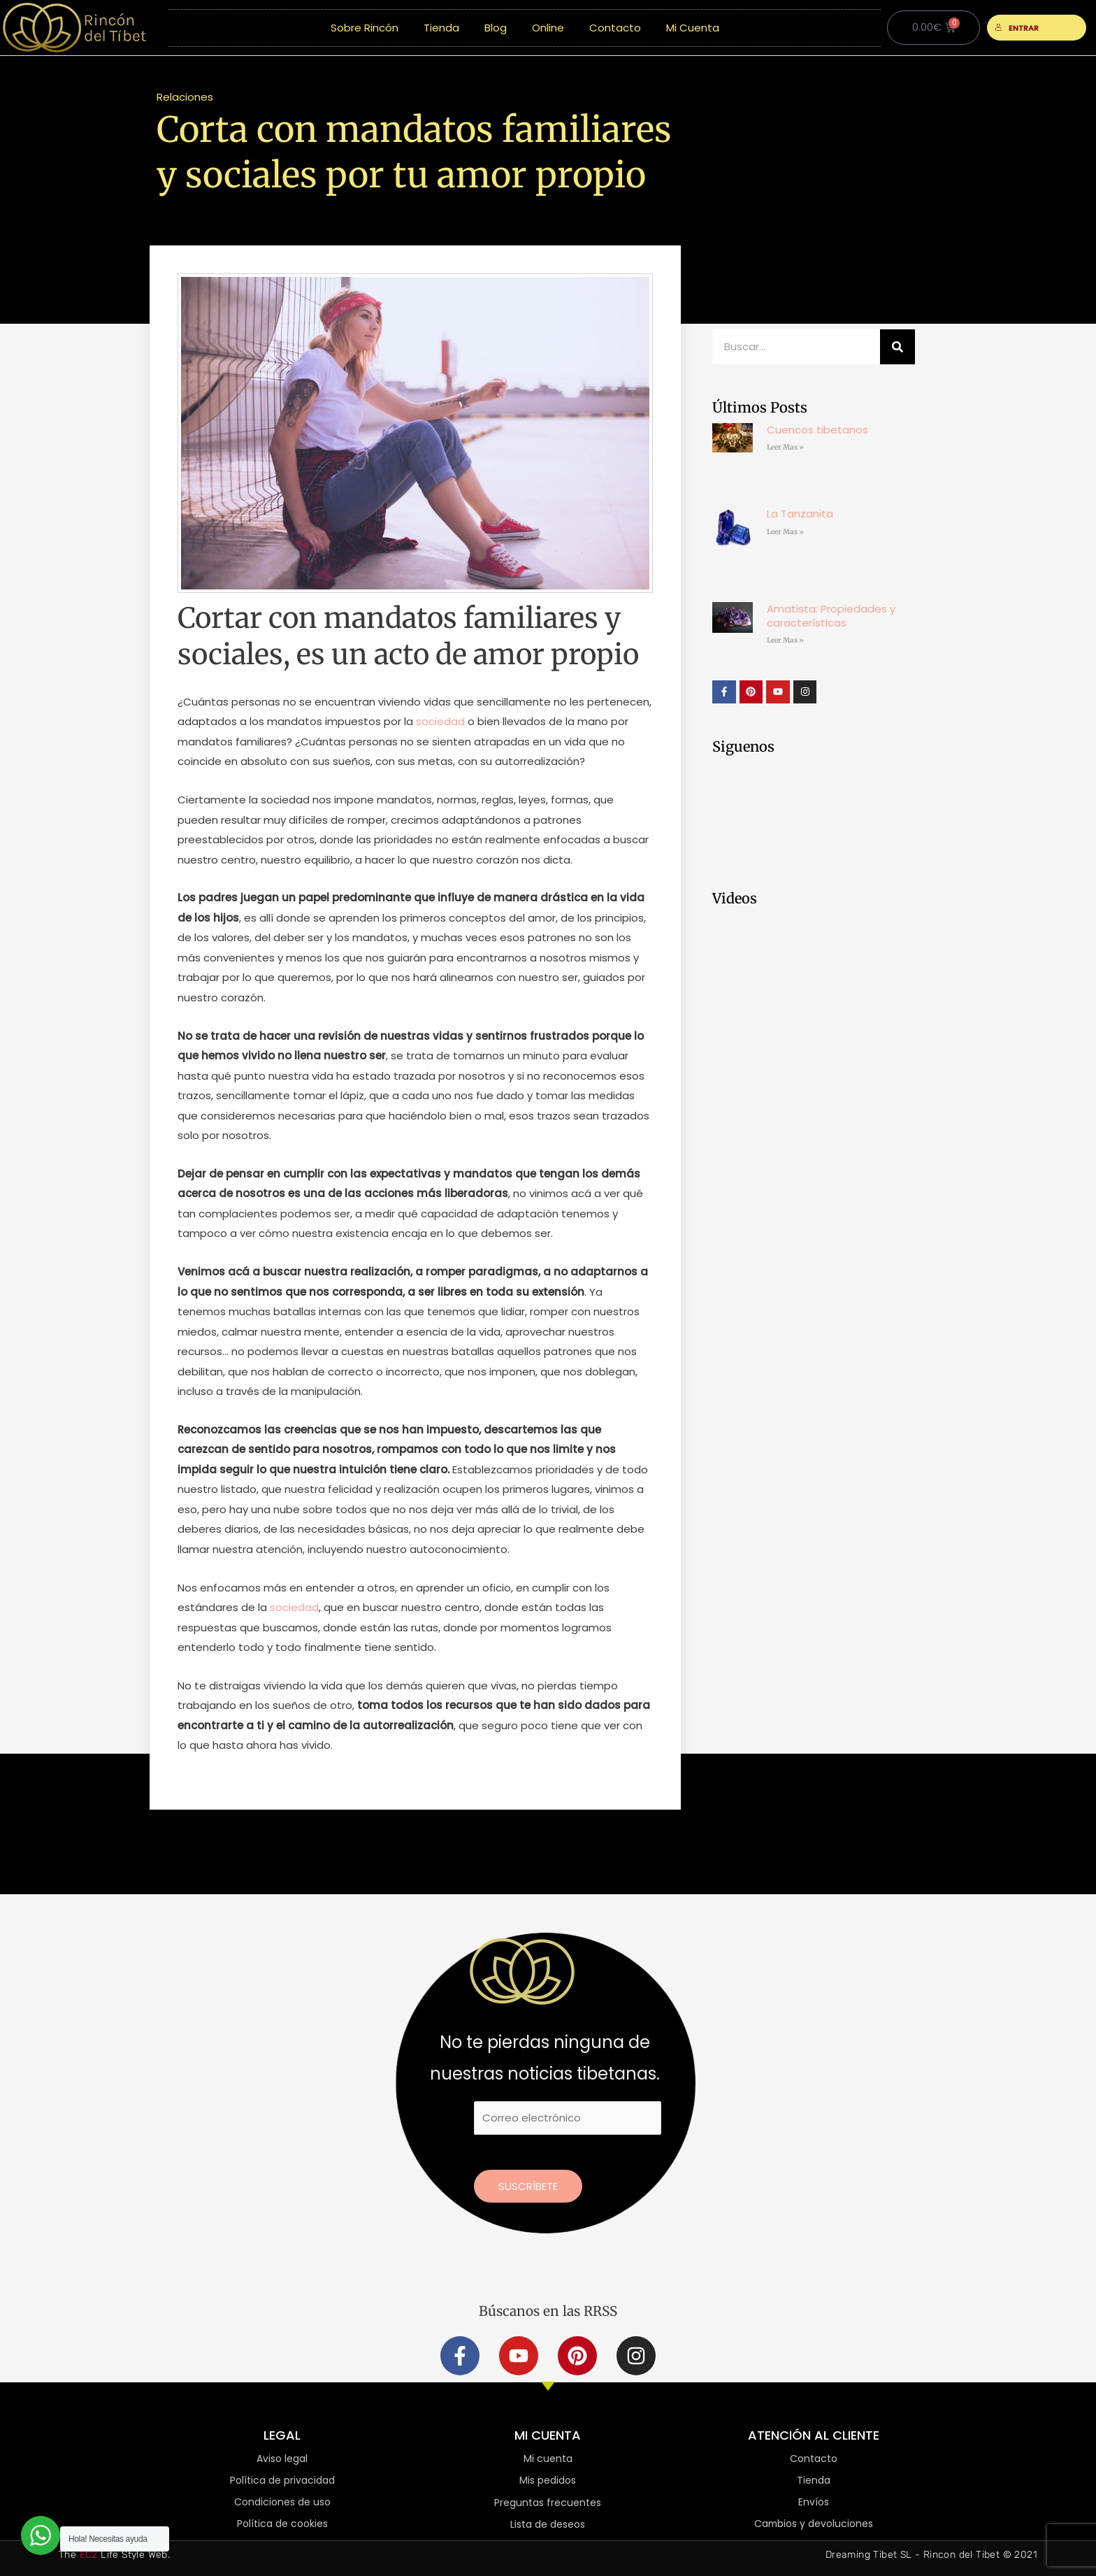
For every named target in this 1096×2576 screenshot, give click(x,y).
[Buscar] (897, 346)
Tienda (441, 27)
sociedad (440, 721)
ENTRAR (1017, 28)
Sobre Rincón (364, 27)
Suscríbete (528, 2186)
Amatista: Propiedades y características (831, 615)
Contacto (615, 27)
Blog (495, 27)
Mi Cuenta (692, 27)
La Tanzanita (800, 513)
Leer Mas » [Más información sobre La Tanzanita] (785, 531)
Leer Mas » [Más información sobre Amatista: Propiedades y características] (785, 640)
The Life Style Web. (114, 2555)
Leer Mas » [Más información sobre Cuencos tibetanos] (785, 447)
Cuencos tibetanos (817, 429)
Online (548, 27)
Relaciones (185, 97)
